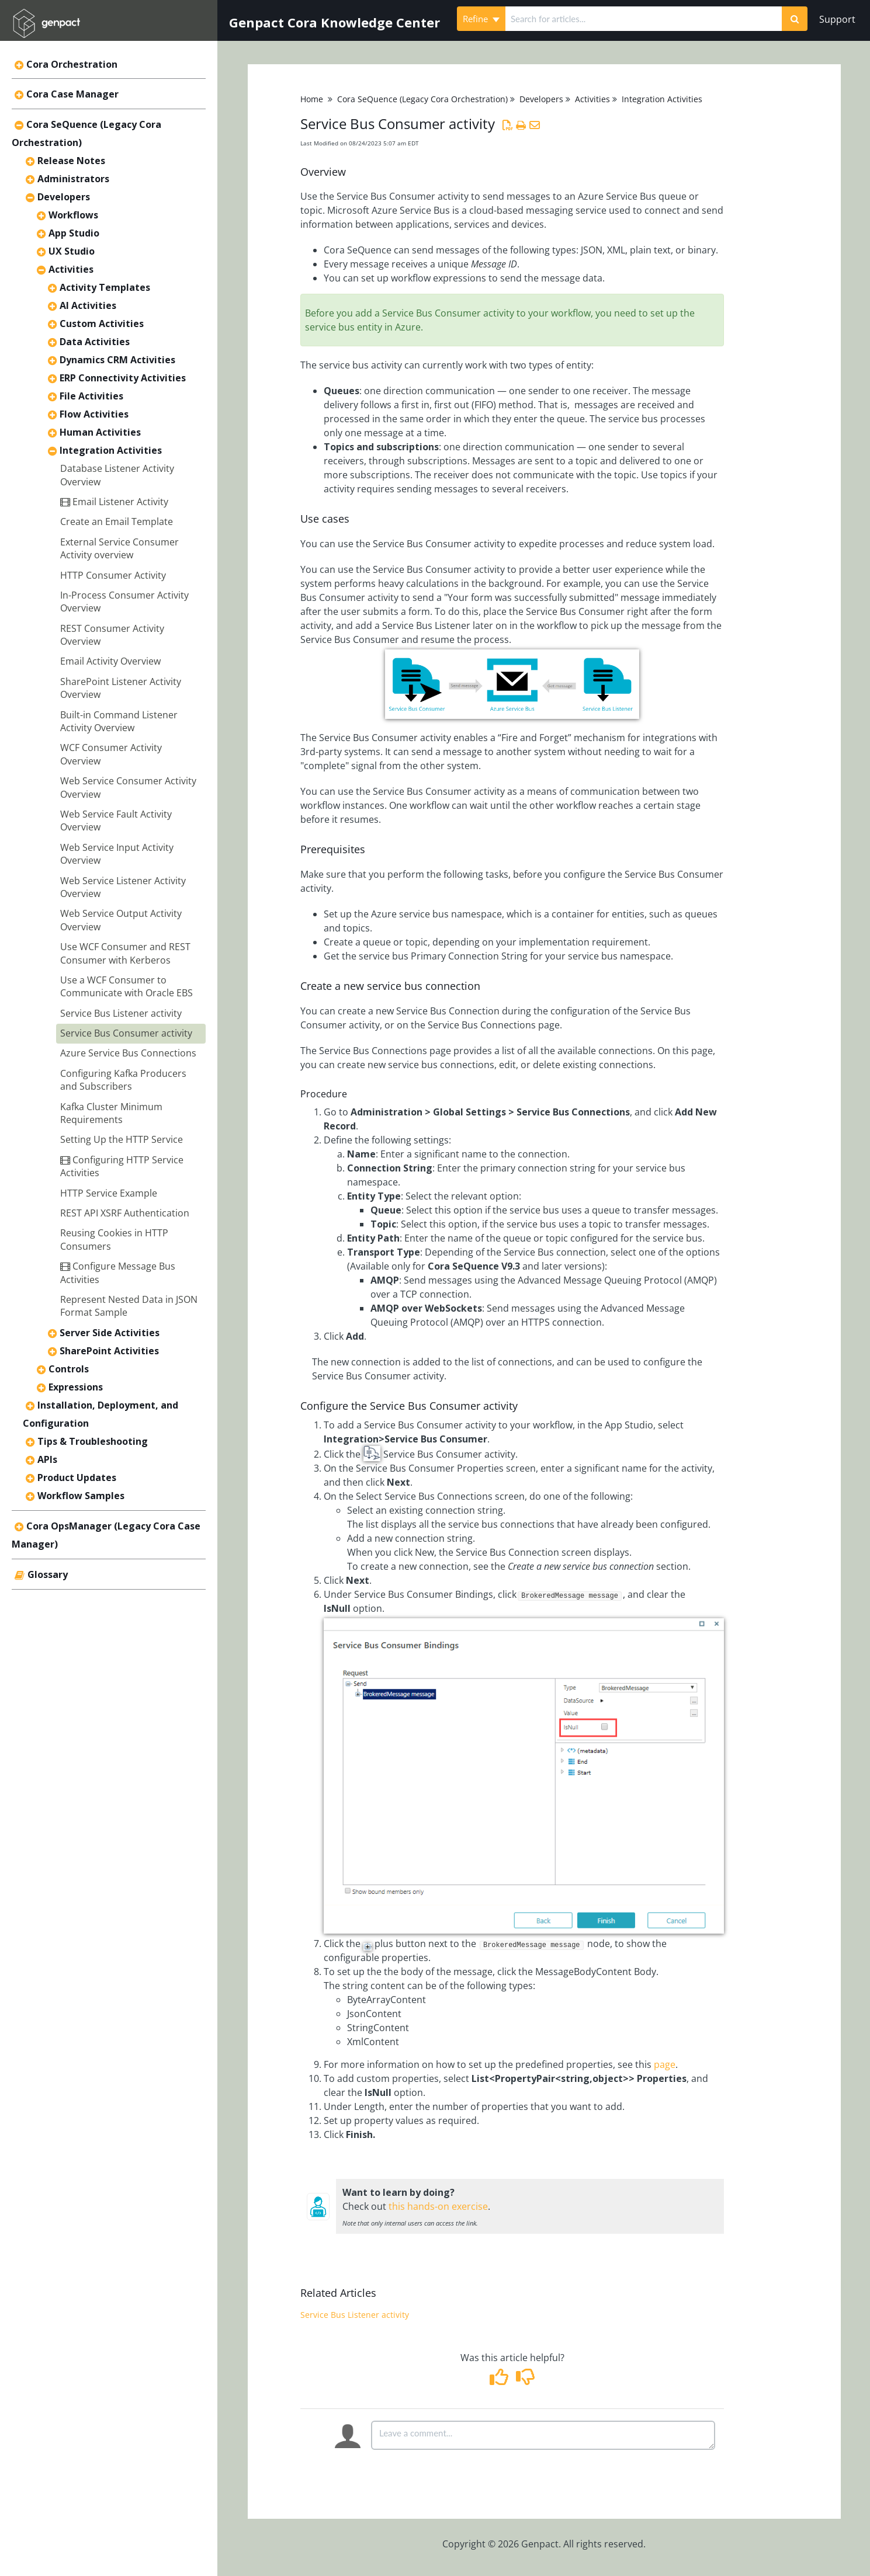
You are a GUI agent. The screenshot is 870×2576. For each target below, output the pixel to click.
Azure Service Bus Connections (128, 1053)
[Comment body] (543, 2435)
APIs (47, 1459)
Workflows (73, 214)
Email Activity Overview (110, 661)
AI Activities (88, 305)
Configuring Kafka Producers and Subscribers (123, 1080)
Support (837, 19)
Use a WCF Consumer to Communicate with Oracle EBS (126, 986)
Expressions (75, 1387)
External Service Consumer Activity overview (119, 548)
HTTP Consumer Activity (113, 575)
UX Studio (71, 251)
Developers (63, 196)
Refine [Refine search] (481, 19)
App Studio (73, 233)
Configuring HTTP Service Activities (121, 1166)
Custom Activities (102, 323)
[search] (644, 18)
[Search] (794, 18)
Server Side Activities (110, 1332)
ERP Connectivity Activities (123, 377)
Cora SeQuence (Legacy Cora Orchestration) (422, 99)
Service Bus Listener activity (121, 1013)
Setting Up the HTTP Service (121, 1139)
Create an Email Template (116, 521)
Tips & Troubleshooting (92, 1441)
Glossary (47, 1574)
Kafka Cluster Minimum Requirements (111, 1113)
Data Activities (95, 341)
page (664, 2064)
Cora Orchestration (71, 64)
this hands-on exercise (438, 2206)
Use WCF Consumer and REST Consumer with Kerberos (125, 953)
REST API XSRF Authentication (124, 1213)
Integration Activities (111, 450)
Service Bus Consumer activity (126, 1033)
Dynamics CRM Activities (117, 359)
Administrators (73, 178)
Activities (70, 269)
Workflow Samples (80, 1495)
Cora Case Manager (72, 94)
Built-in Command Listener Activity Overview (119, 721)
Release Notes (71, 160)
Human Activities (100, 432)
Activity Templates (105, 287)
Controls (68, 1368)
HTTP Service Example (108, 1193)
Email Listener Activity (114, 501)
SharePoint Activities (109, 1350)
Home (311, 99)
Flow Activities (94, 414)
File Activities (91, 396)
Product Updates (76, 1477)
